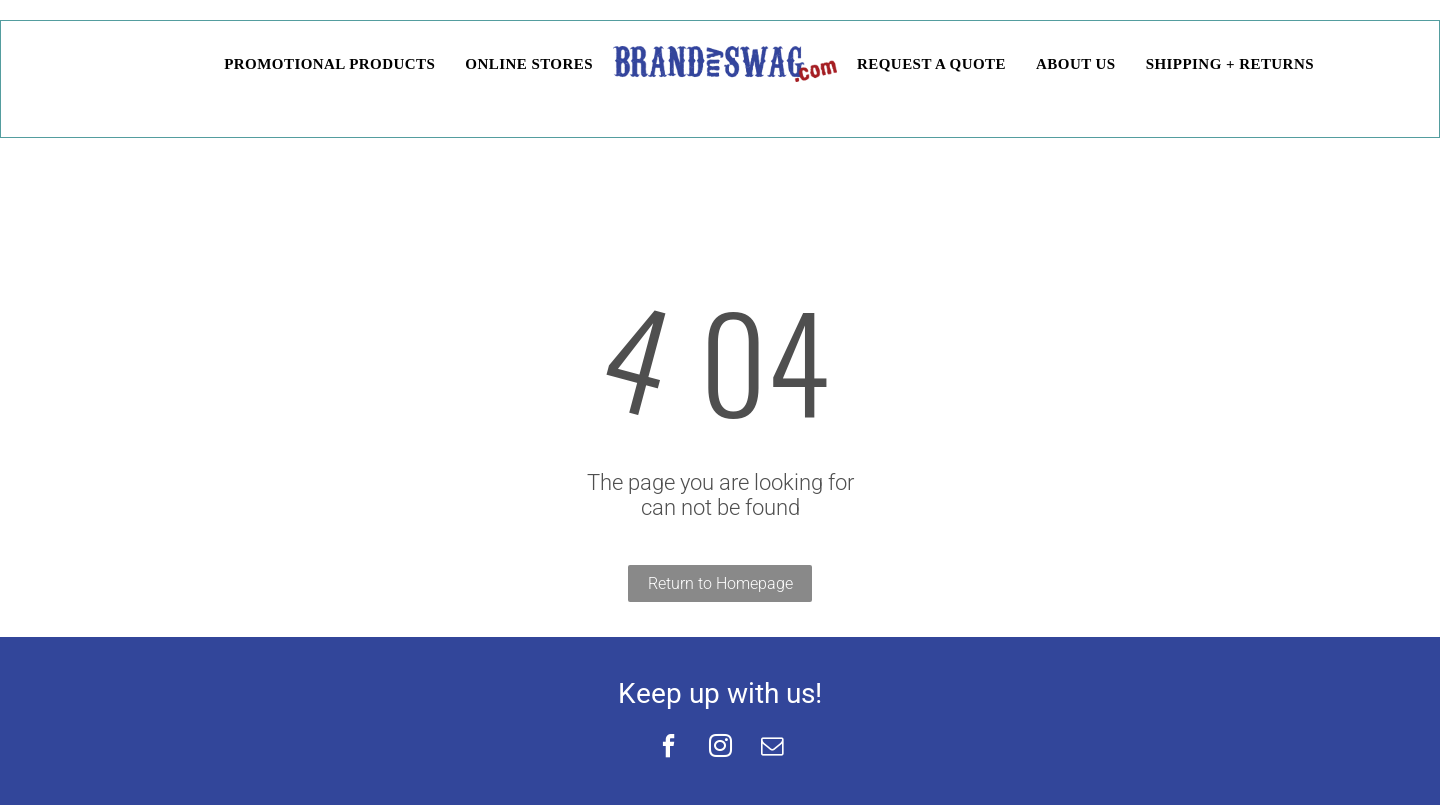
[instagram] (720, 748)
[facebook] (668, 748)
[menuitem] (194, 64)
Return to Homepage (720, 583)
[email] (772, 748)
